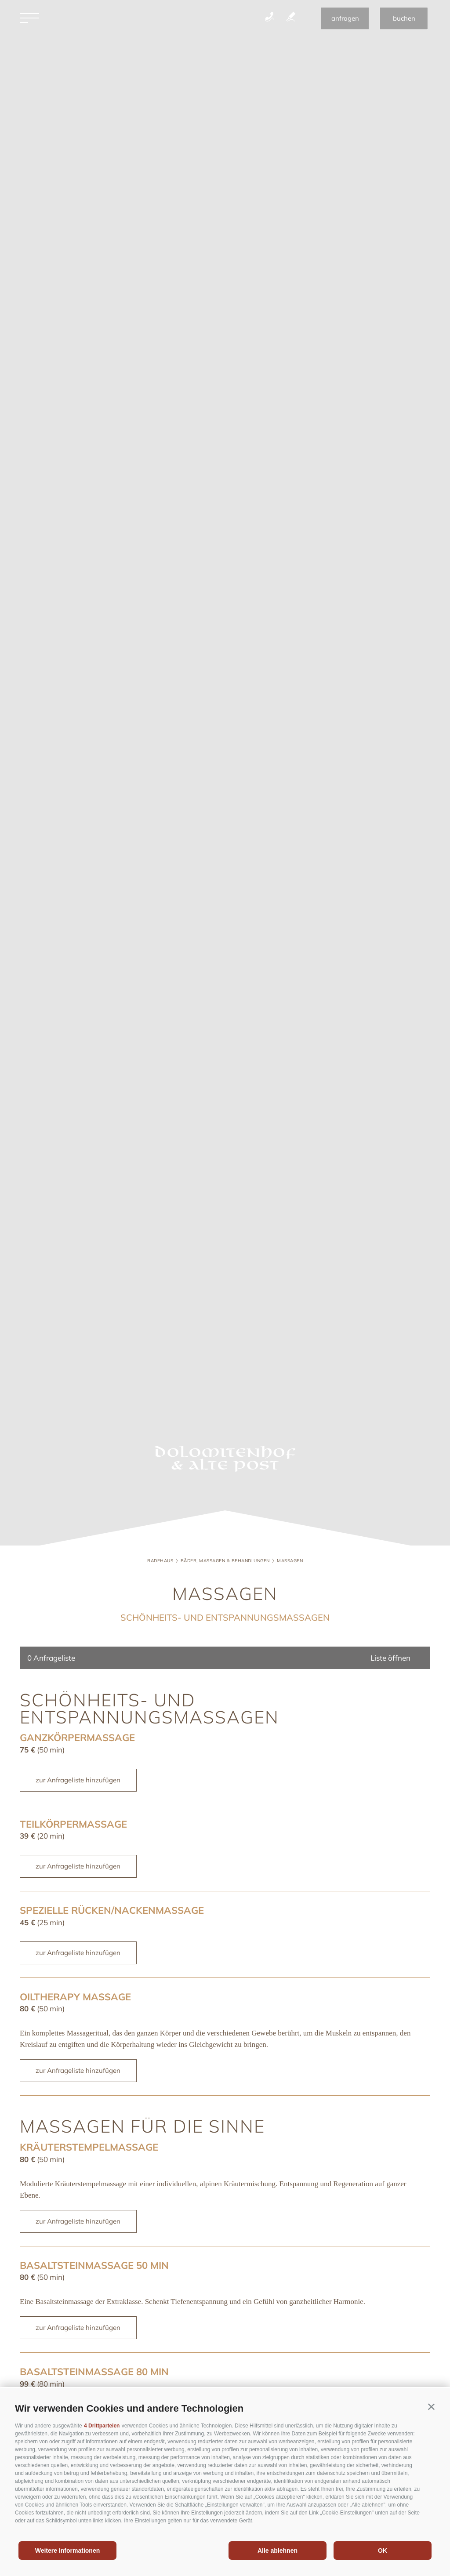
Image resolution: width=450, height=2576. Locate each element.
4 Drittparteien (102, 2426)
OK (382, 2550)
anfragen (345, 20)
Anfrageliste (51, 1657)
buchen (404, 20)
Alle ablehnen (278, 2550)
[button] (431, 2406)
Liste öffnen (390, 1657)
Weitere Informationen (67, 2550)
